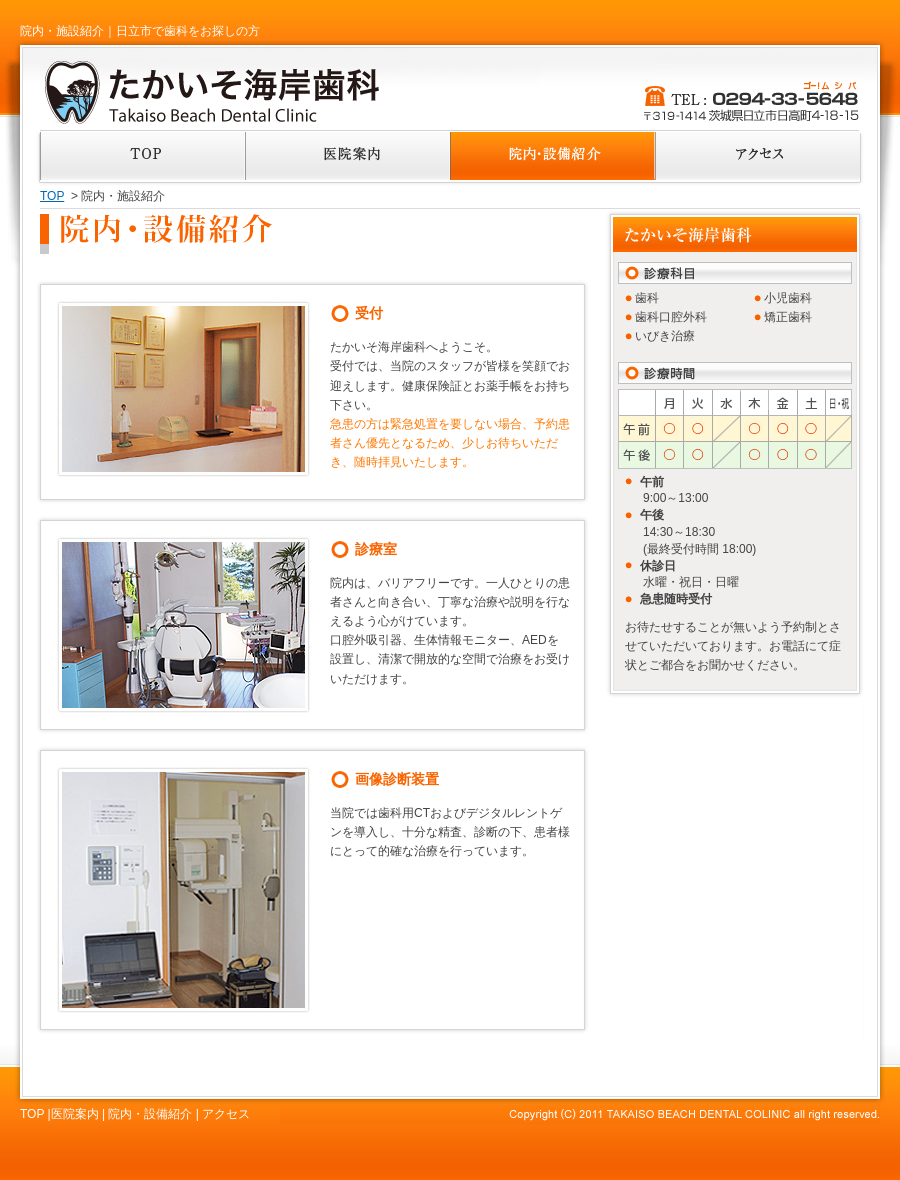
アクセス (226, 1114)
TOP (52, 196)
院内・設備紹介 (150, 1114)
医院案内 (75, 1114)
